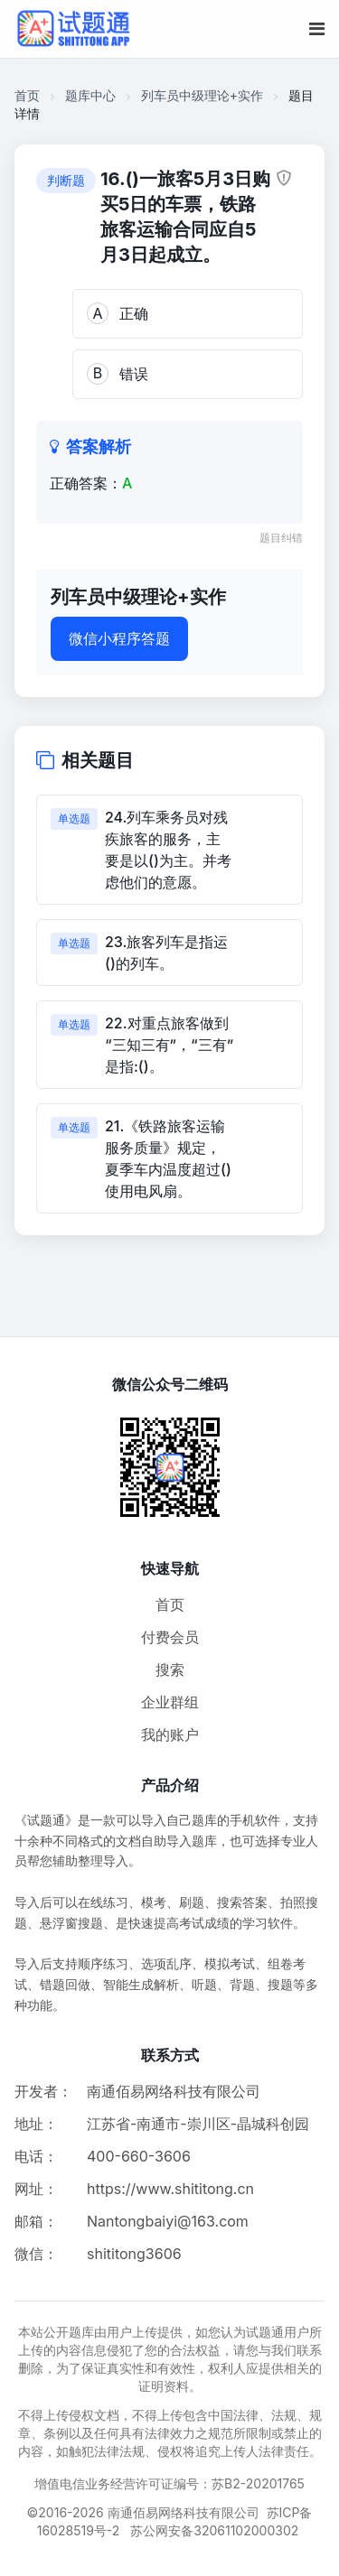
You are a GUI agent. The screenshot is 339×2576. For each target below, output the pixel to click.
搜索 (169, 1669)
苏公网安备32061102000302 (214, 2530)
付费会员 (170, 1637)
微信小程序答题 (119, 638)
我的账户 (170, 1734)
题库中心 (90, 95)
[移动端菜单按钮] (317, 29)
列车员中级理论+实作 (202, 95)
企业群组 (170, 1702)
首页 (27, 95)
